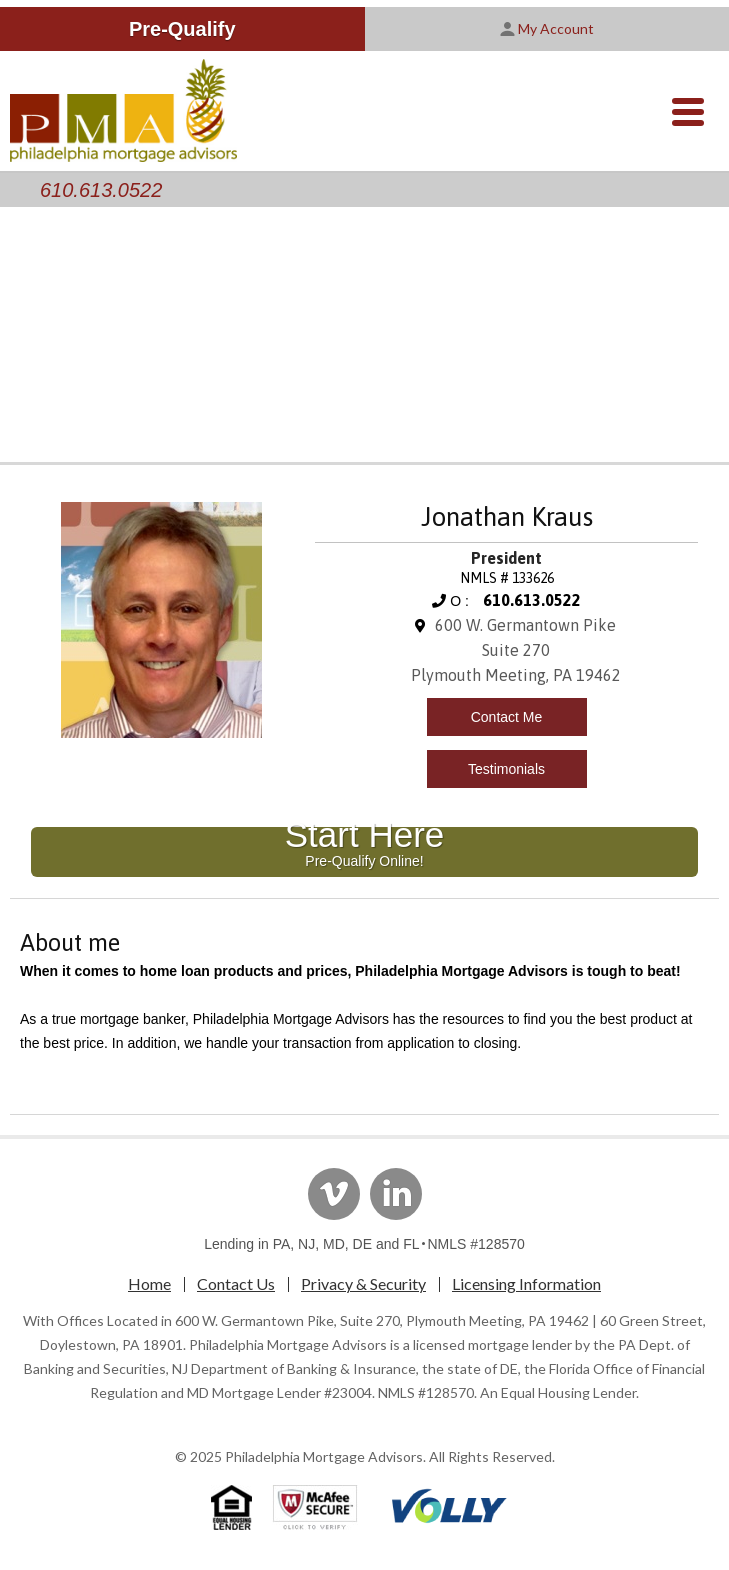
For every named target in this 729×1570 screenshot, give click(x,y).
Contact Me (507, 717)
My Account (547, 28)
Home (149, 1283)
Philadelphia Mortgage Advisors (324, 1456)
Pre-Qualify (182, 29)
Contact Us (236, 1283)
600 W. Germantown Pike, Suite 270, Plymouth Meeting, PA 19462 (382, 1320)
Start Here (365, 848)
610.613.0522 (101, 190)
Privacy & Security (363, 1283)
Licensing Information (526, 1283)
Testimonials (506, 769)
